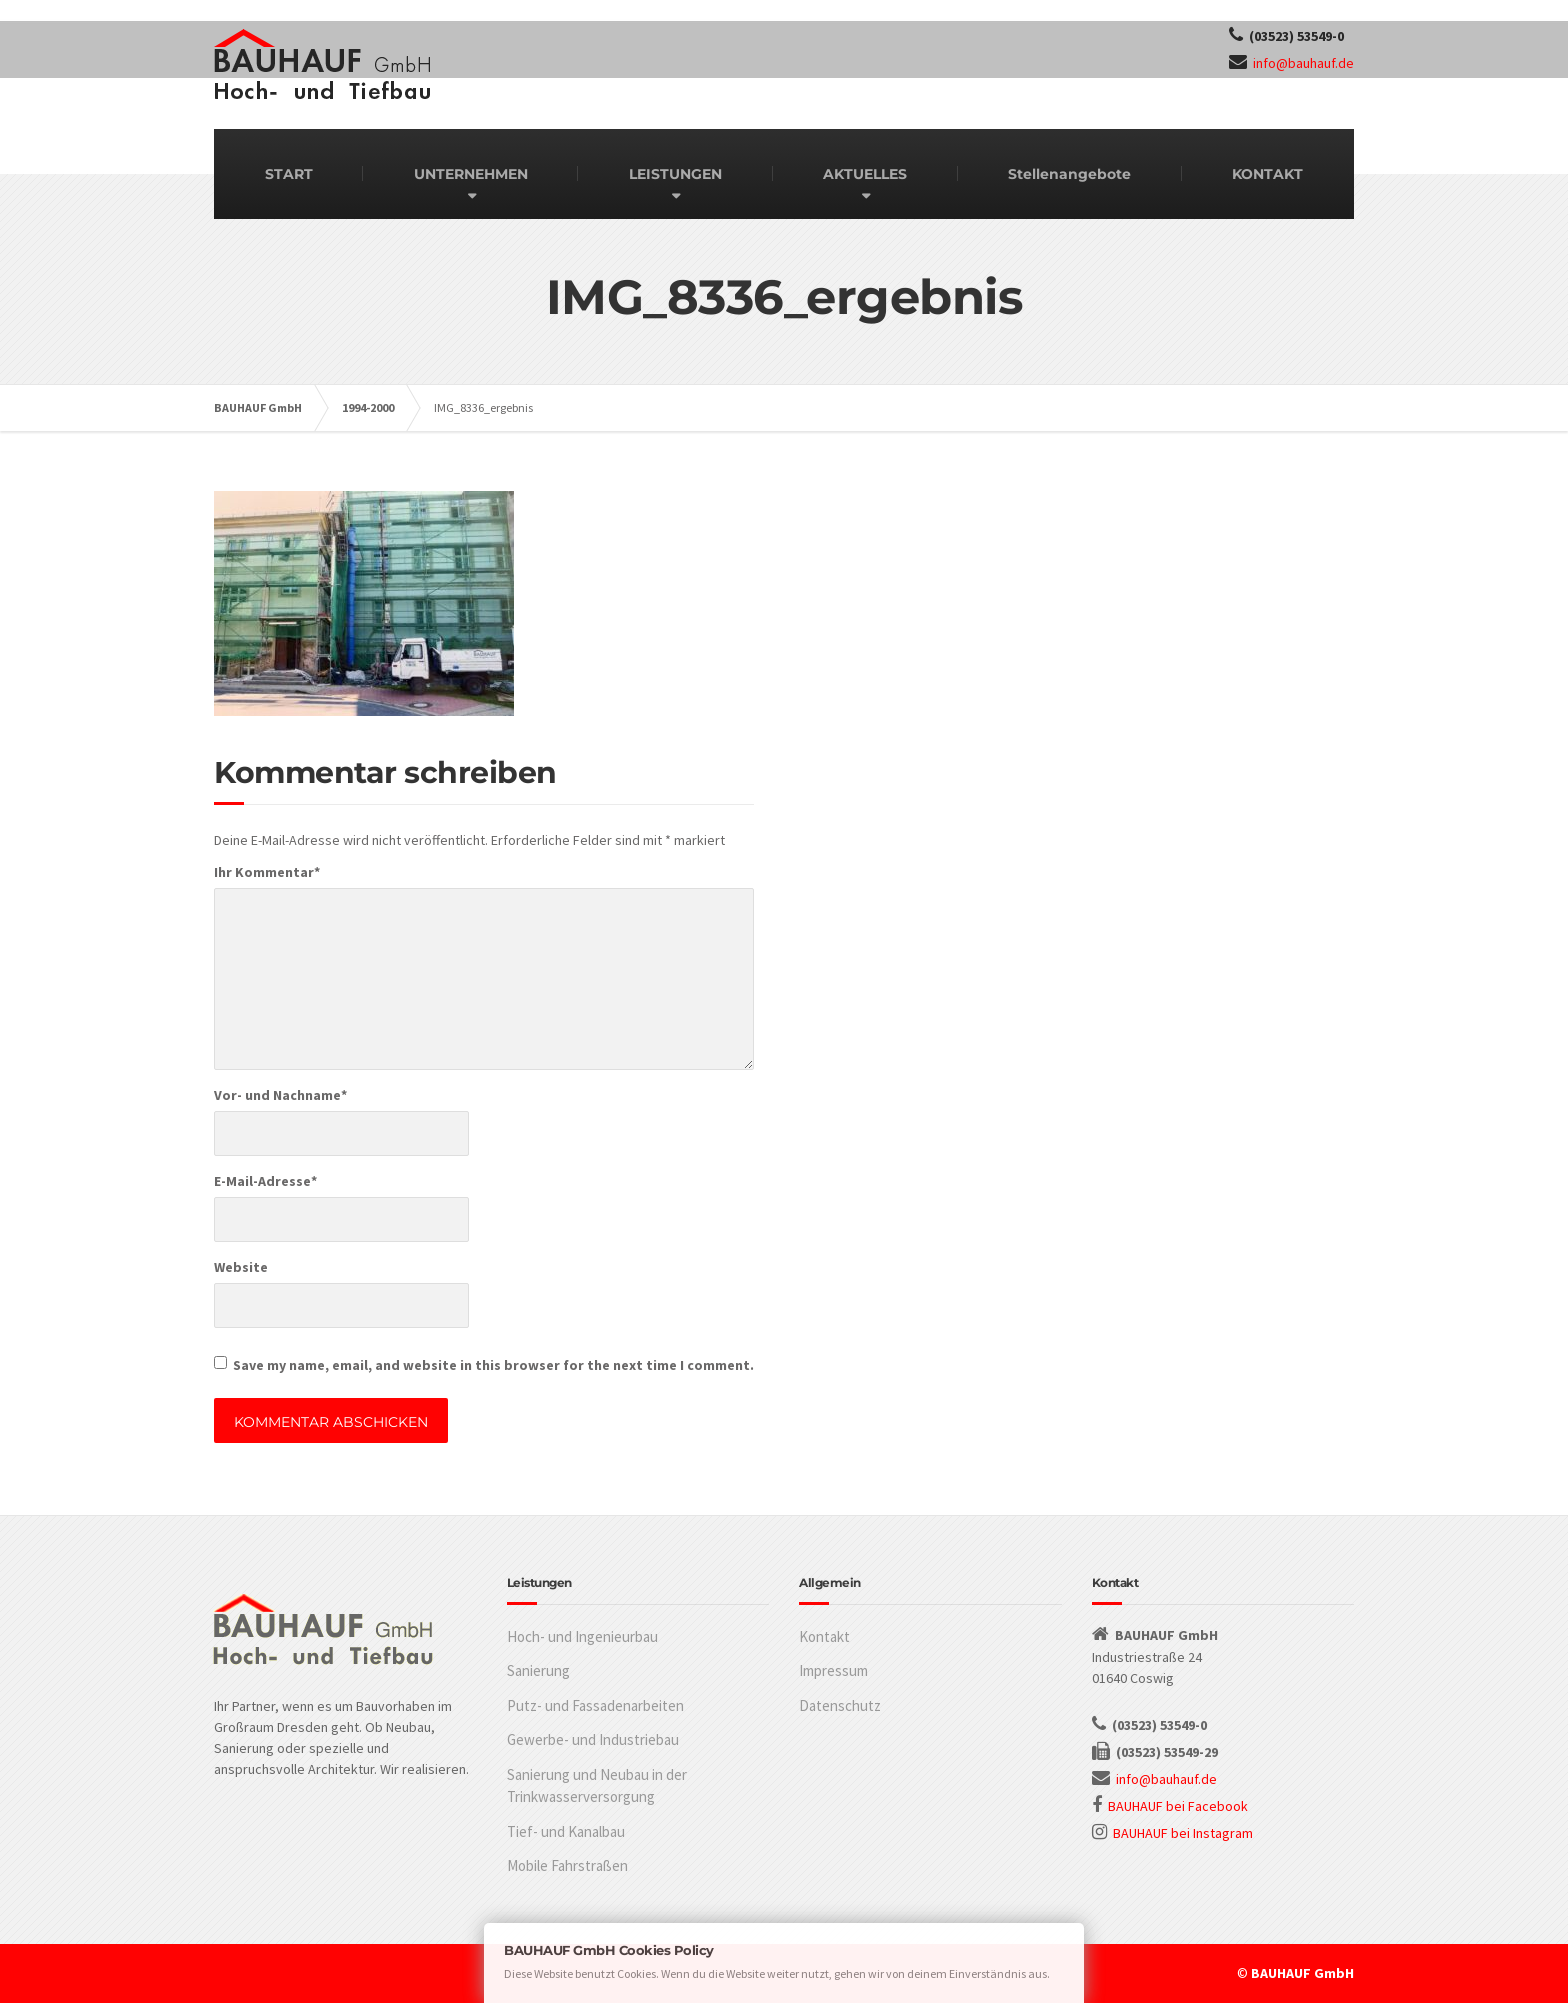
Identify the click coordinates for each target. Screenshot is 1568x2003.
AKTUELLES (865, 174)
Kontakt (824, 1636)
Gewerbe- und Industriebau (593, 1739)
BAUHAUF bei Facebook (1178, 1806)
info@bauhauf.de (1303, 63)
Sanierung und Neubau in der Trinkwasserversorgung (597, 1786)
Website (241, 1267)
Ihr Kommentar (267, 872)
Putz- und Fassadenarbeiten (595, 1705)
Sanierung (538, 1670)
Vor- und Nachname (280, 1095)
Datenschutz (840, 1705)
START (289, 174)
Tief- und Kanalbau (566, 1831)
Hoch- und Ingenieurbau (582, 1636)
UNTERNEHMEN (471, 174)
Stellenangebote (1069, 174)
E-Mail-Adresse (265, 1181)
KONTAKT (1267, 174)
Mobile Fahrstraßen (567, 1865)
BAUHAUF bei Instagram (1183, 1833)
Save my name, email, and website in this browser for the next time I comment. (493, 1365)
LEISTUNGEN (675, 174)
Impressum (833, 1670)
